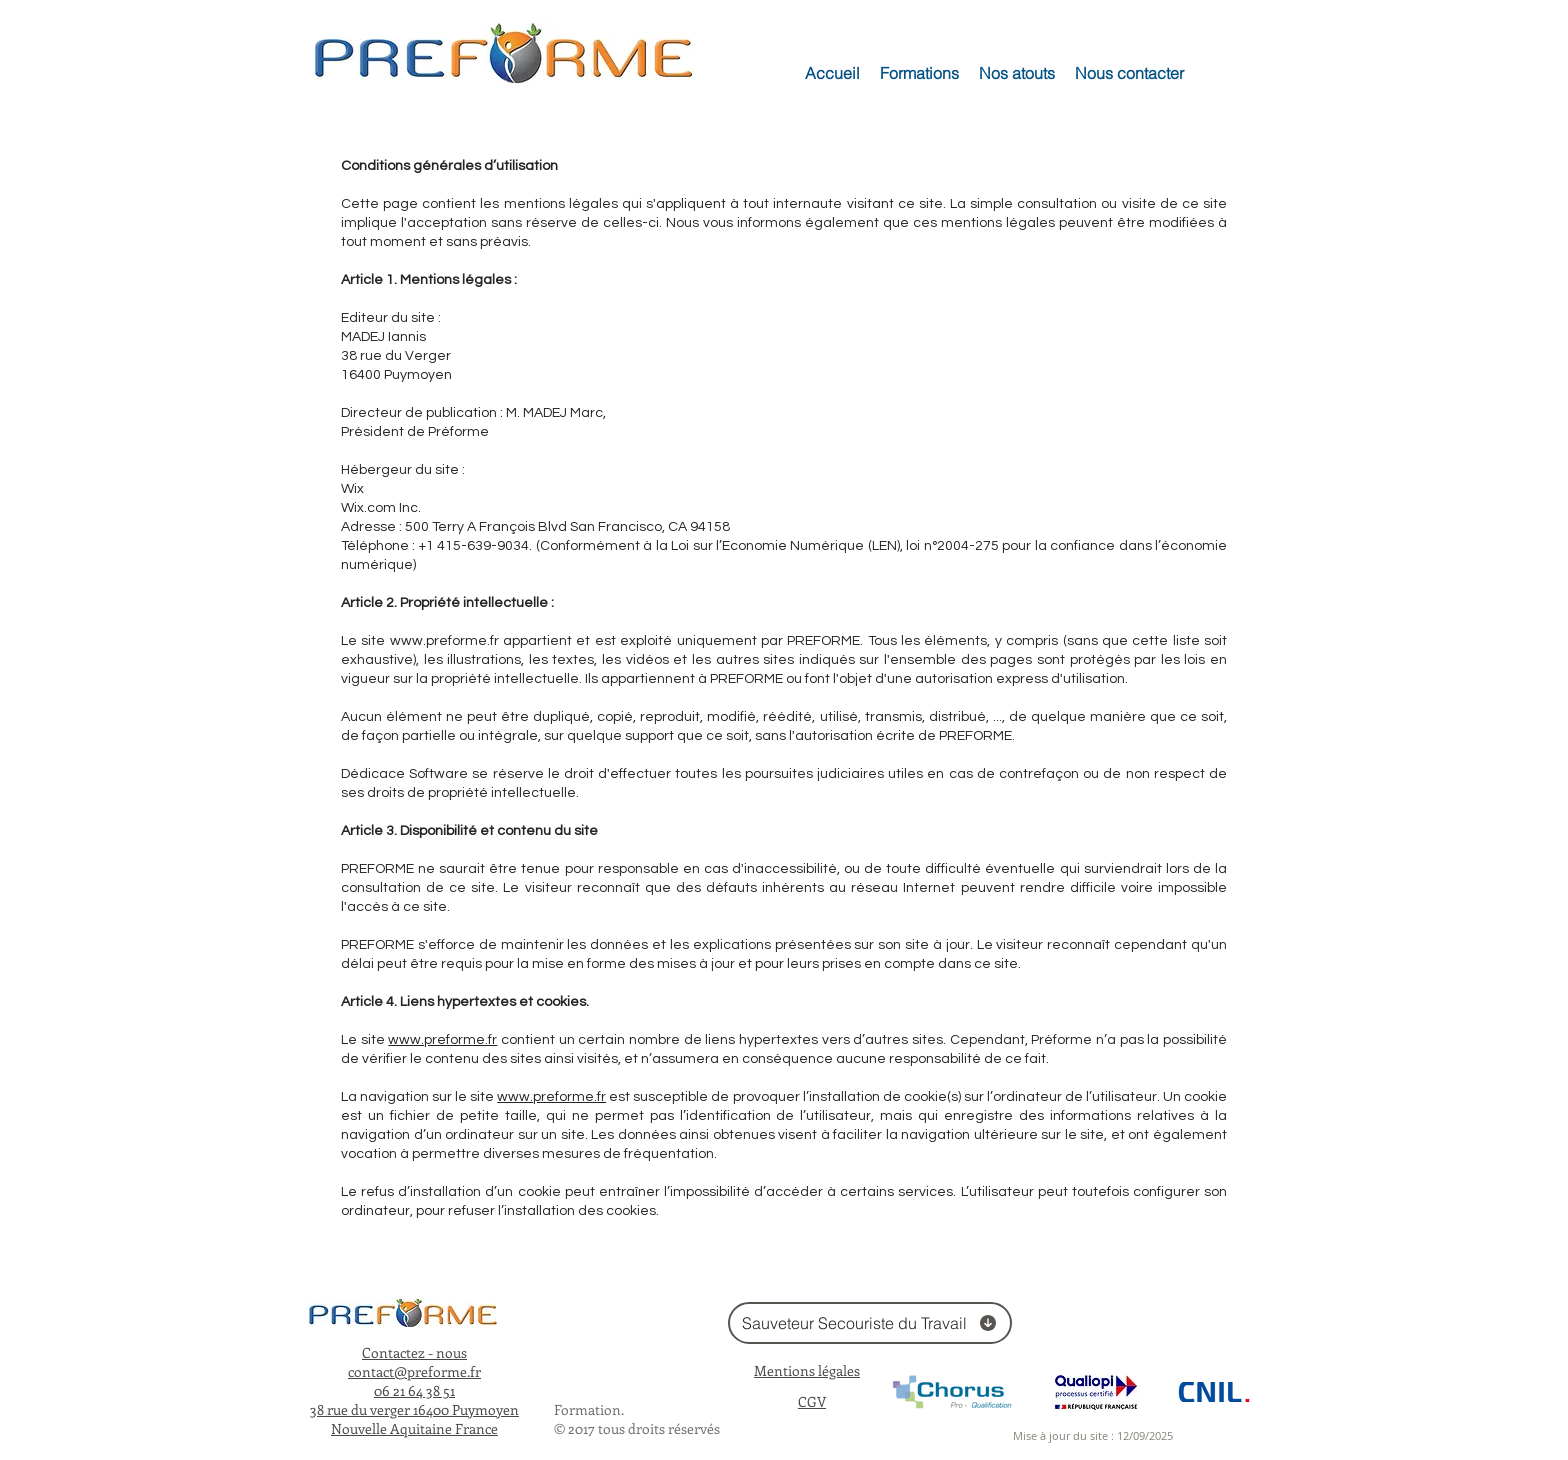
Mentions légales (807, 1370)
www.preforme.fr (444, 641)
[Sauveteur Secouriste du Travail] (870, 1323)
